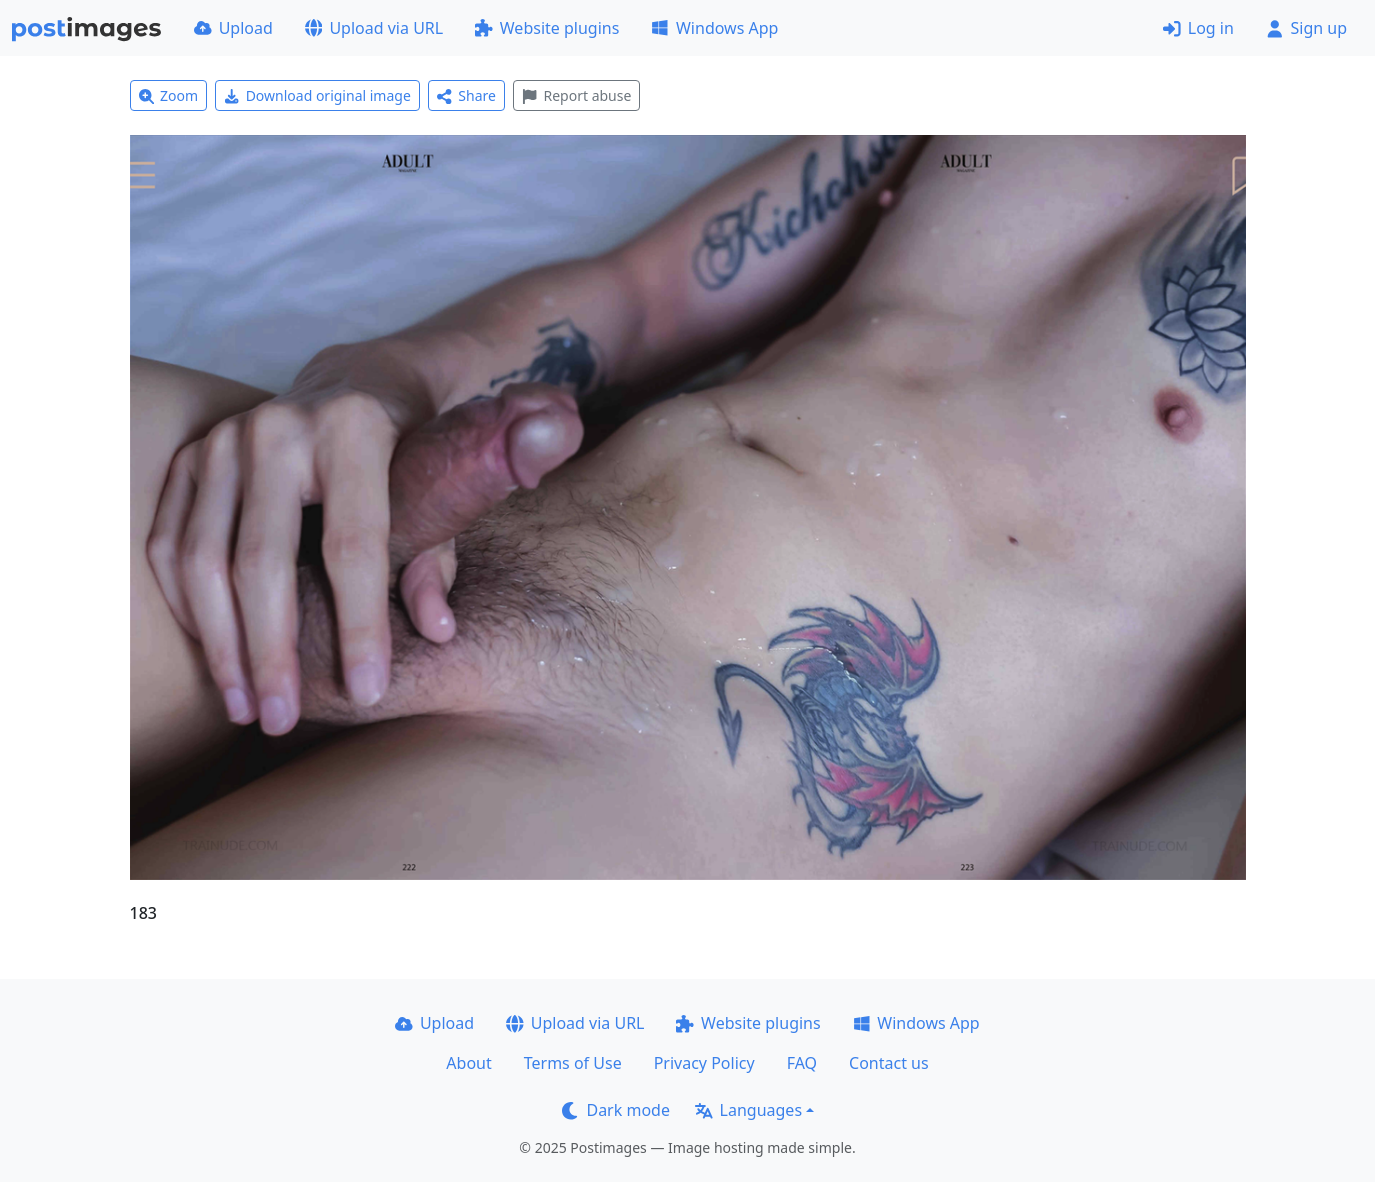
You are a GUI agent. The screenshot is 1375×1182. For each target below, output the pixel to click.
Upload (233, 28)
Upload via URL (374, 28)
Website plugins (547, 28)
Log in (1198, 28)
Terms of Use (573, 1063)
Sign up (1306, 28)
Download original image (317, 95)
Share (466, 95)
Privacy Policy (704, 1063)
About (468, 1063)
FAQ (802, 1063)
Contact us (889, 1063)
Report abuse (576, 95)
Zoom (169, 95)
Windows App (714, 28)
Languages (748, 1110)
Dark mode (616, 1110)
